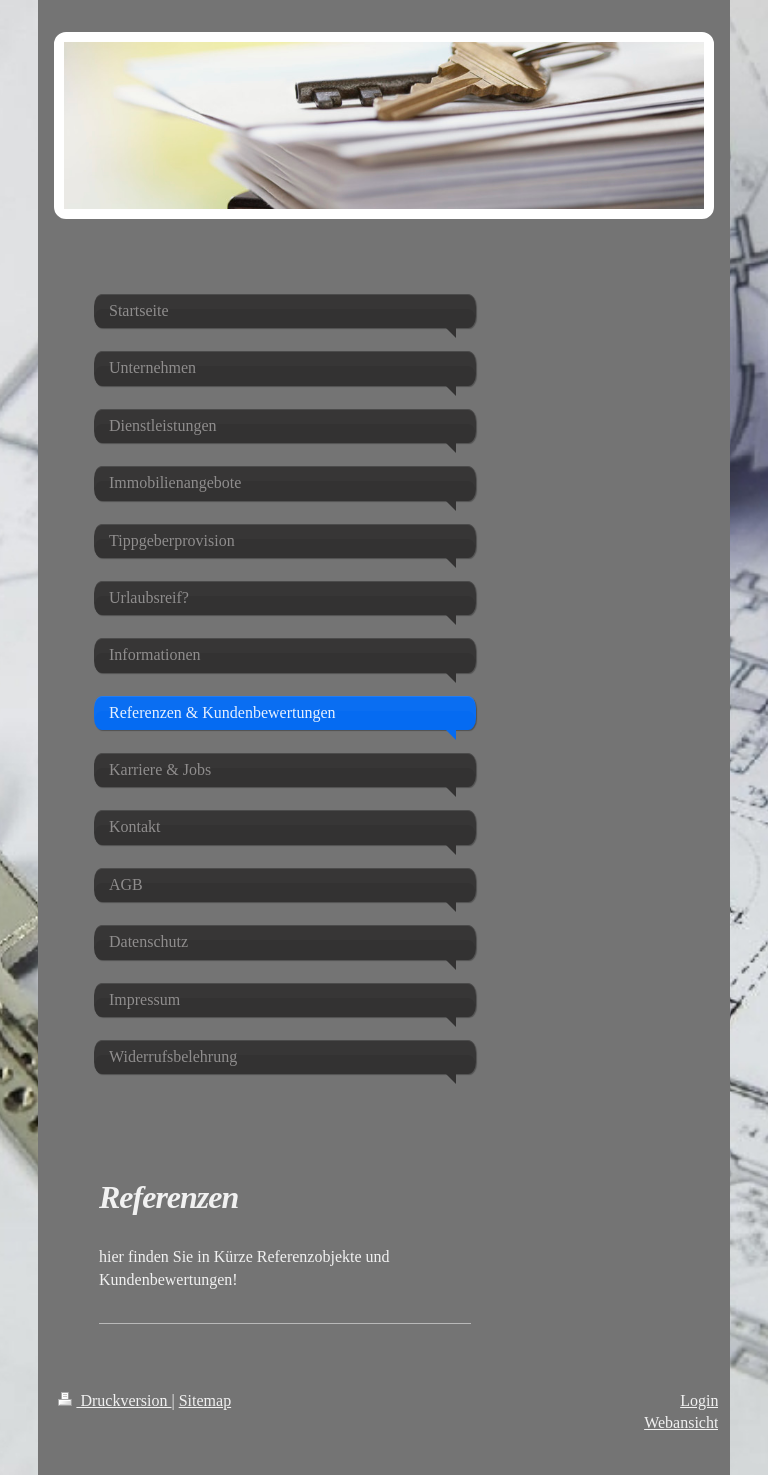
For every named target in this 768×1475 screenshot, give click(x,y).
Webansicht (681, 1422)
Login (699, 1400)
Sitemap (205, 1400)
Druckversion (114, 1400)
